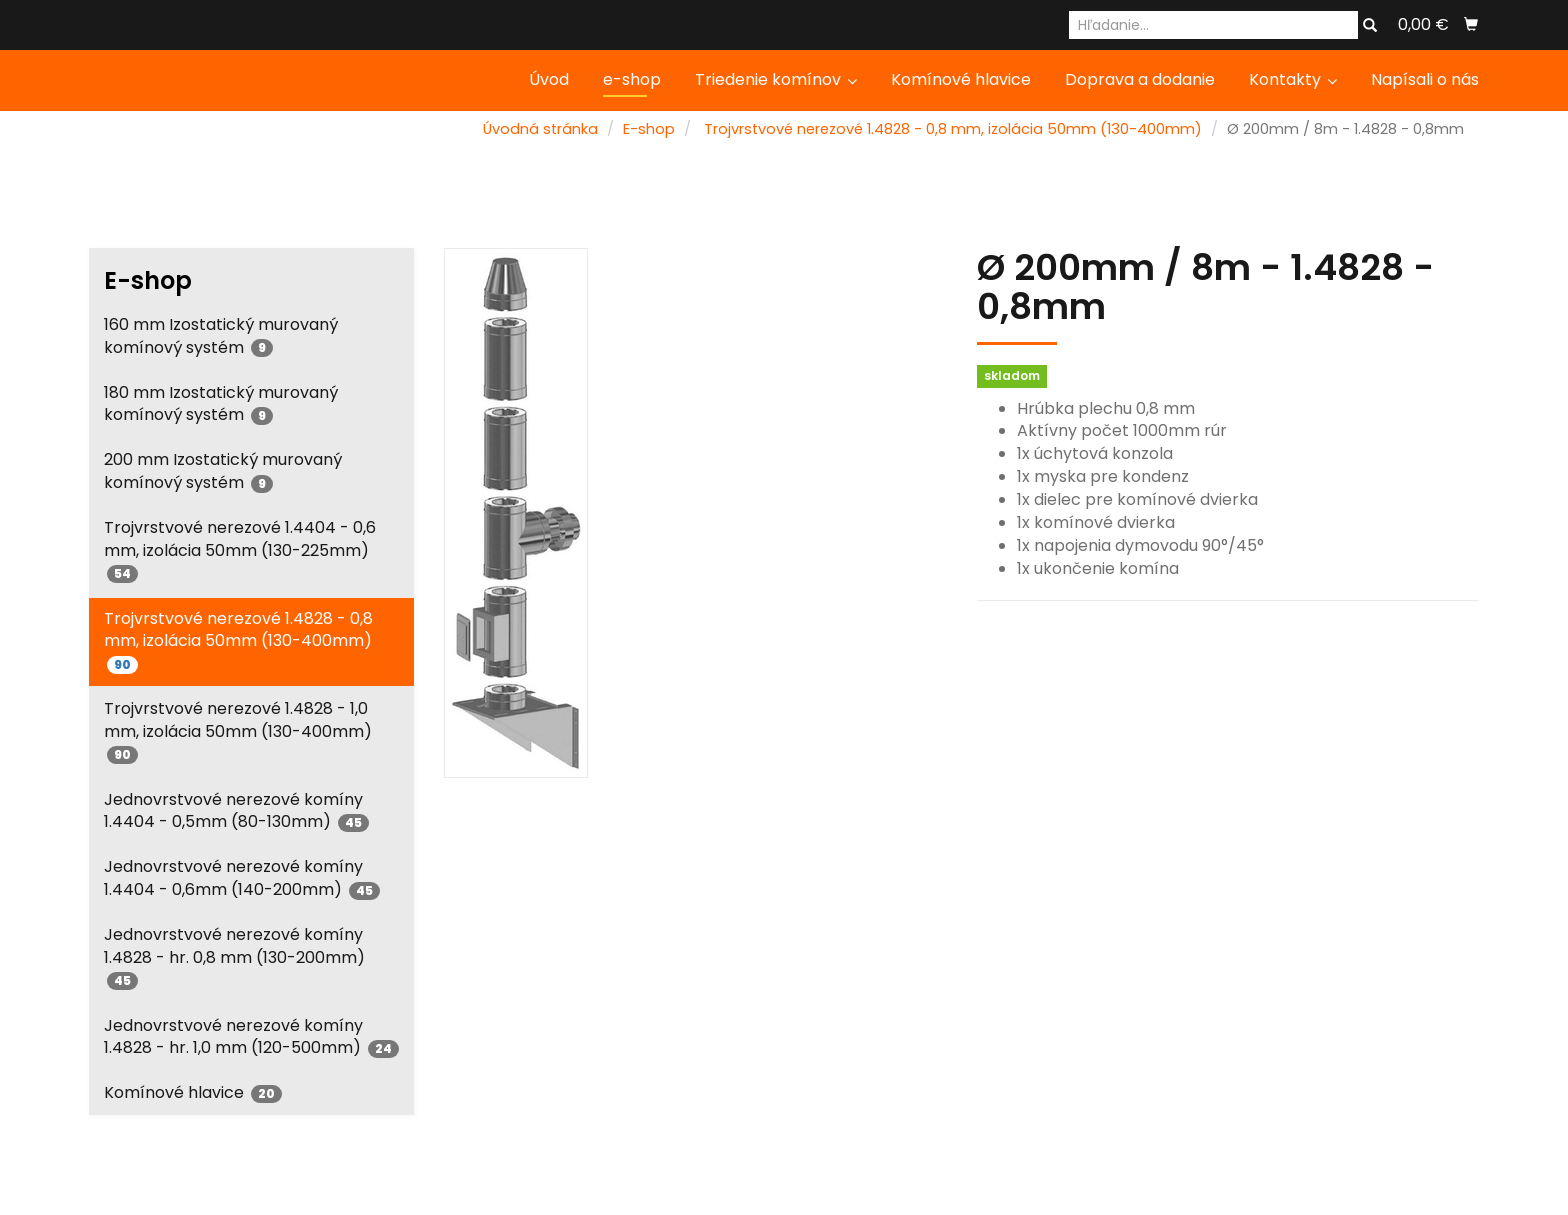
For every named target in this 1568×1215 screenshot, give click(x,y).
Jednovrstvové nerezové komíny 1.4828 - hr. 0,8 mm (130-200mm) (234, 956)
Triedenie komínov (776, 79)
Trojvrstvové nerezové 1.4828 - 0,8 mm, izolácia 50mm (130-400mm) (953, 129)
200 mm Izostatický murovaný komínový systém (223, 471)
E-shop (649, 129)
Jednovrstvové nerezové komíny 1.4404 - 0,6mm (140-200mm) (242, 878)
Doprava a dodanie (1140, 79)
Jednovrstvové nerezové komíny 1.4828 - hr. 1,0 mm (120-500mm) (251, 1037)
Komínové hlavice (961, 79)
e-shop (632, 79)
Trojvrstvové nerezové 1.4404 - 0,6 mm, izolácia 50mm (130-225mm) (240, 549)
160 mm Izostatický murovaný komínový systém (221, 336)
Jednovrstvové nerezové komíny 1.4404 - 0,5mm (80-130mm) (236, 811)
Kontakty (1293, 79)
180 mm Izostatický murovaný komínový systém (221, 404)
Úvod (549, 79)
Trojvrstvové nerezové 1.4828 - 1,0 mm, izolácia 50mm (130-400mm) (238, 730)
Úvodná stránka (540, 129)
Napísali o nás (1425, 79)
